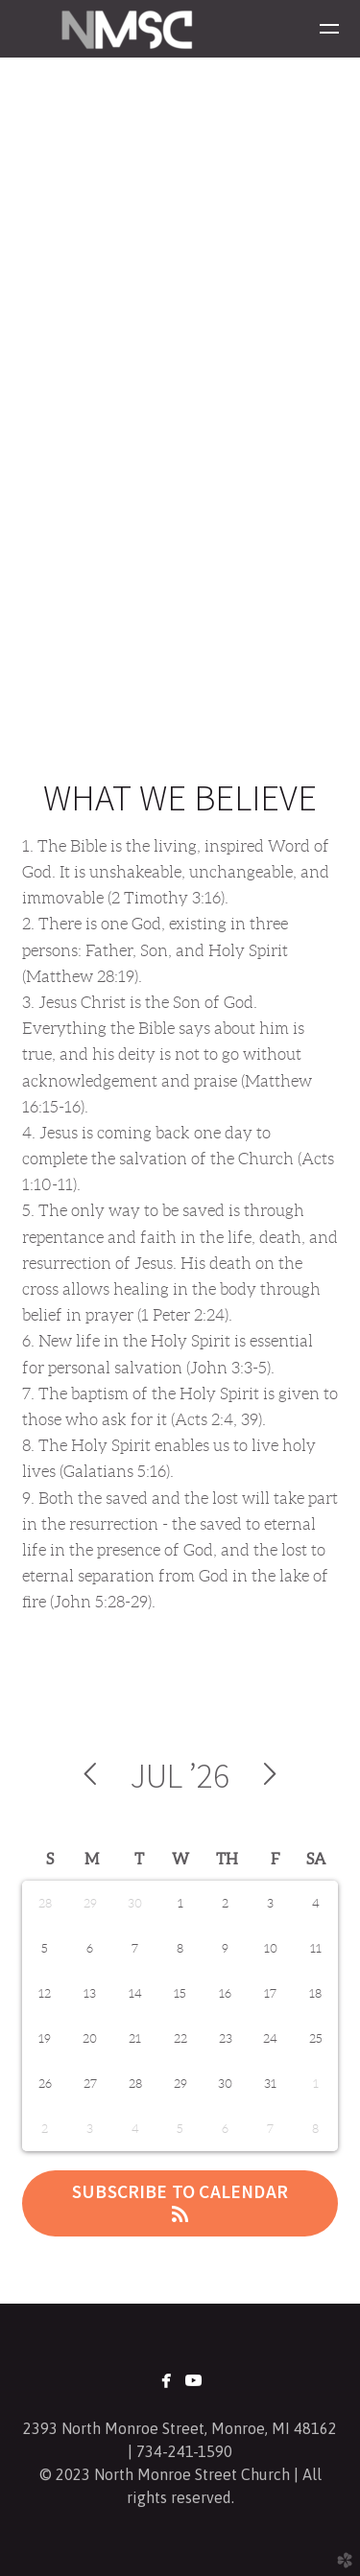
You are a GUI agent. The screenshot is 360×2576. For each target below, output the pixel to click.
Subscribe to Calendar (180, 2201)
